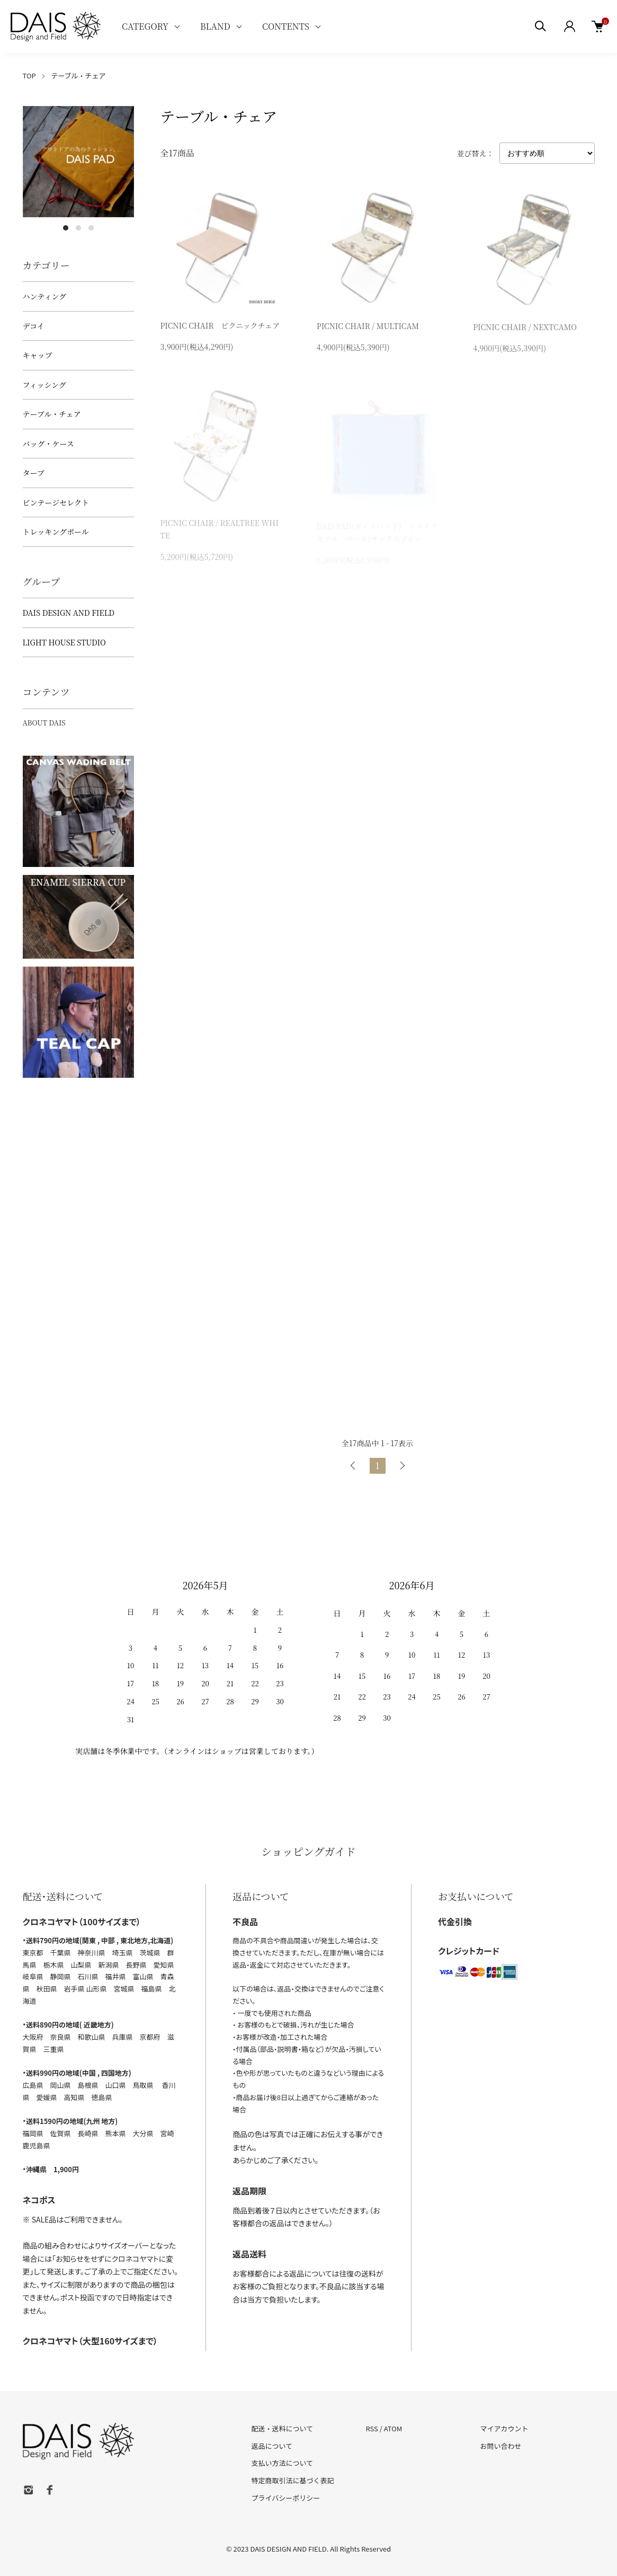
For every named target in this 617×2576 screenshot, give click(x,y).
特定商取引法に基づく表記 (293, 2480)
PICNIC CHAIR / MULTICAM (368, 327)
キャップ (37, 355)
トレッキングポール (56, 531)
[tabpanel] (78, 161)
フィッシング (44, 384)
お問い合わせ (500, 2446)
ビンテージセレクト (56, 502)
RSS (371, 2428)
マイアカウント (504, 2428)
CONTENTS (285, 26)
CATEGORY (145, 26)
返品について (272, 2446)
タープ (33, 472)
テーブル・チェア (78, 75)
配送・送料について (283, 2428)
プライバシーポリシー (286, 2498)
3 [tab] (91, 228)
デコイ (33, 326)
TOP (29, 75)
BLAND (215, 26)
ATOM (393, 2428)
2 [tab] (78, 228)
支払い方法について (283, 2463)
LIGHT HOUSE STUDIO (64, 642)
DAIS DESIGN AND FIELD (69, 612)
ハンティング (45, 296)
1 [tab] (65, 228)
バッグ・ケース (48, 443)
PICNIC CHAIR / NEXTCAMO (525, 329)
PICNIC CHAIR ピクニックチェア (220, 327)
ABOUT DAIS (44, 723)
